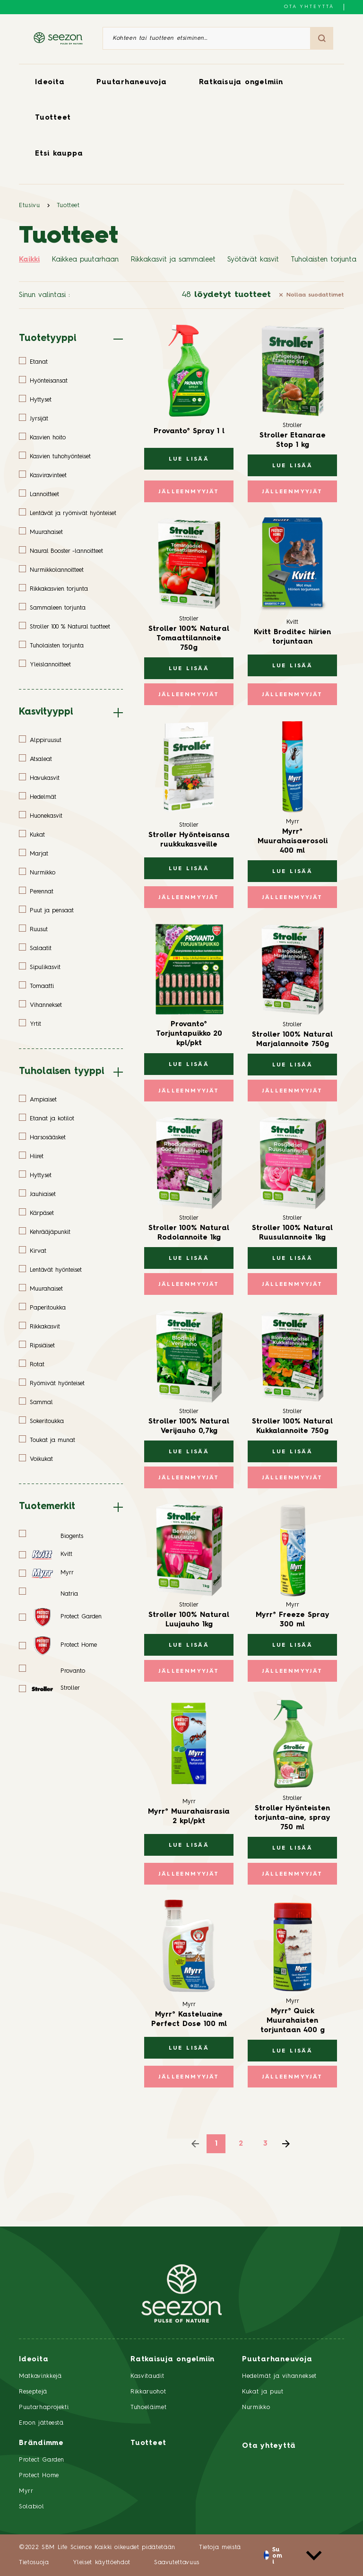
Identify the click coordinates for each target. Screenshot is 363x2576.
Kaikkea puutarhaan (85, 259)
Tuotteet (53, 118)
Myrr (26, 2491)
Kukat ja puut (262, 2392)
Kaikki (29, 259)
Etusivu (29, 205)
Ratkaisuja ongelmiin (241, 82)
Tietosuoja (34, 2562)
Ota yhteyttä (309, 6)
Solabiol (31, 2507)
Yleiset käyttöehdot (101, 2562)
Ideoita (49, 82)
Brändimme (41, 2443)
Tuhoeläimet (148, 2407)
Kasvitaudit (147, 2376)
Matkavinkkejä (40, 2376)
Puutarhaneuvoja (131, 82)
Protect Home (39, 2475)
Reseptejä (33, 2392)
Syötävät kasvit (253, 259)
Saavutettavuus (176, 2562)
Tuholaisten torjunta (323, 259)
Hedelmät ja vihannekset (279, 2376)
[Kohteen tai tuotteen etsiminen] (207, 38)
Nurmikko (256, 2407)
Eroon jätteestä (41, 2423)
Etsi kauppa (59, 153)
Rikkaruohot (148, 2392)
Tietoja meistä (220, 2547)
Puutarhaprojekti (44, 2407)
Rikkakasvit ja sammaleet (173, 259)
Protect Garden (41, 2460)
